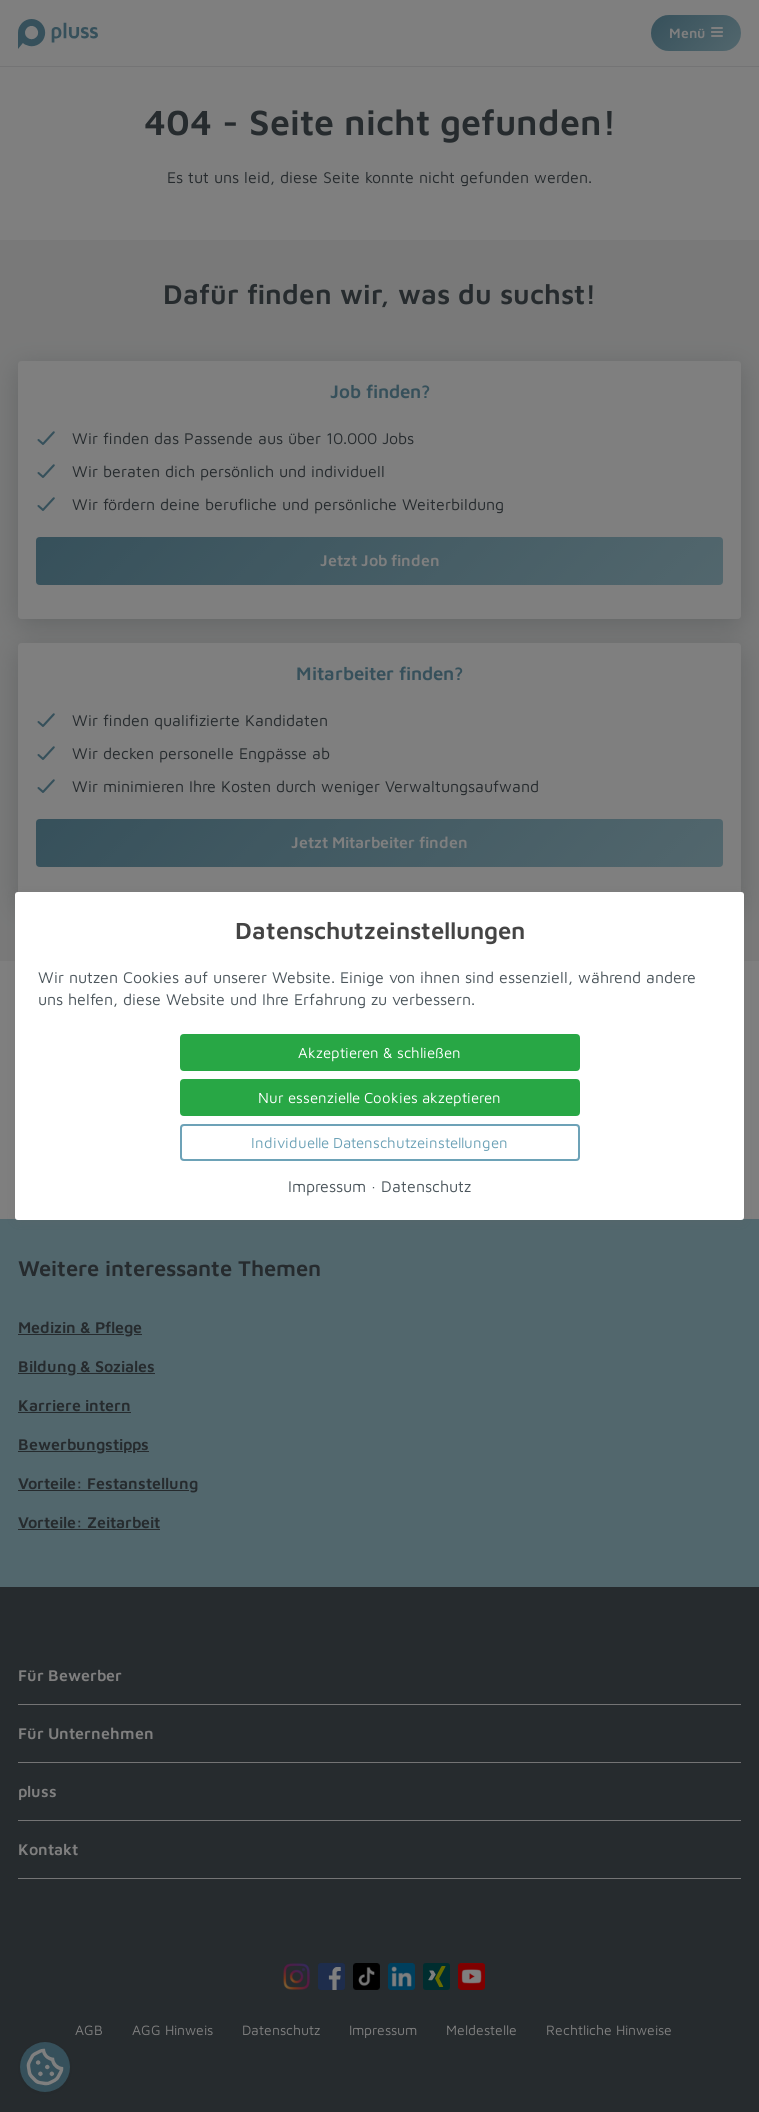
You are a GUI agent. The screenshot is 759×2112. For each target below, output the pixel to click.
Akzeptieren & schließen (379, 1052)
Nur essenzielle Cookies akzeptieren (379, 1097)
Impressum (327, 1186)
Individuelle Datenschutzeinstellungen (379, 1142)
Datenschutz (426, 1186)
